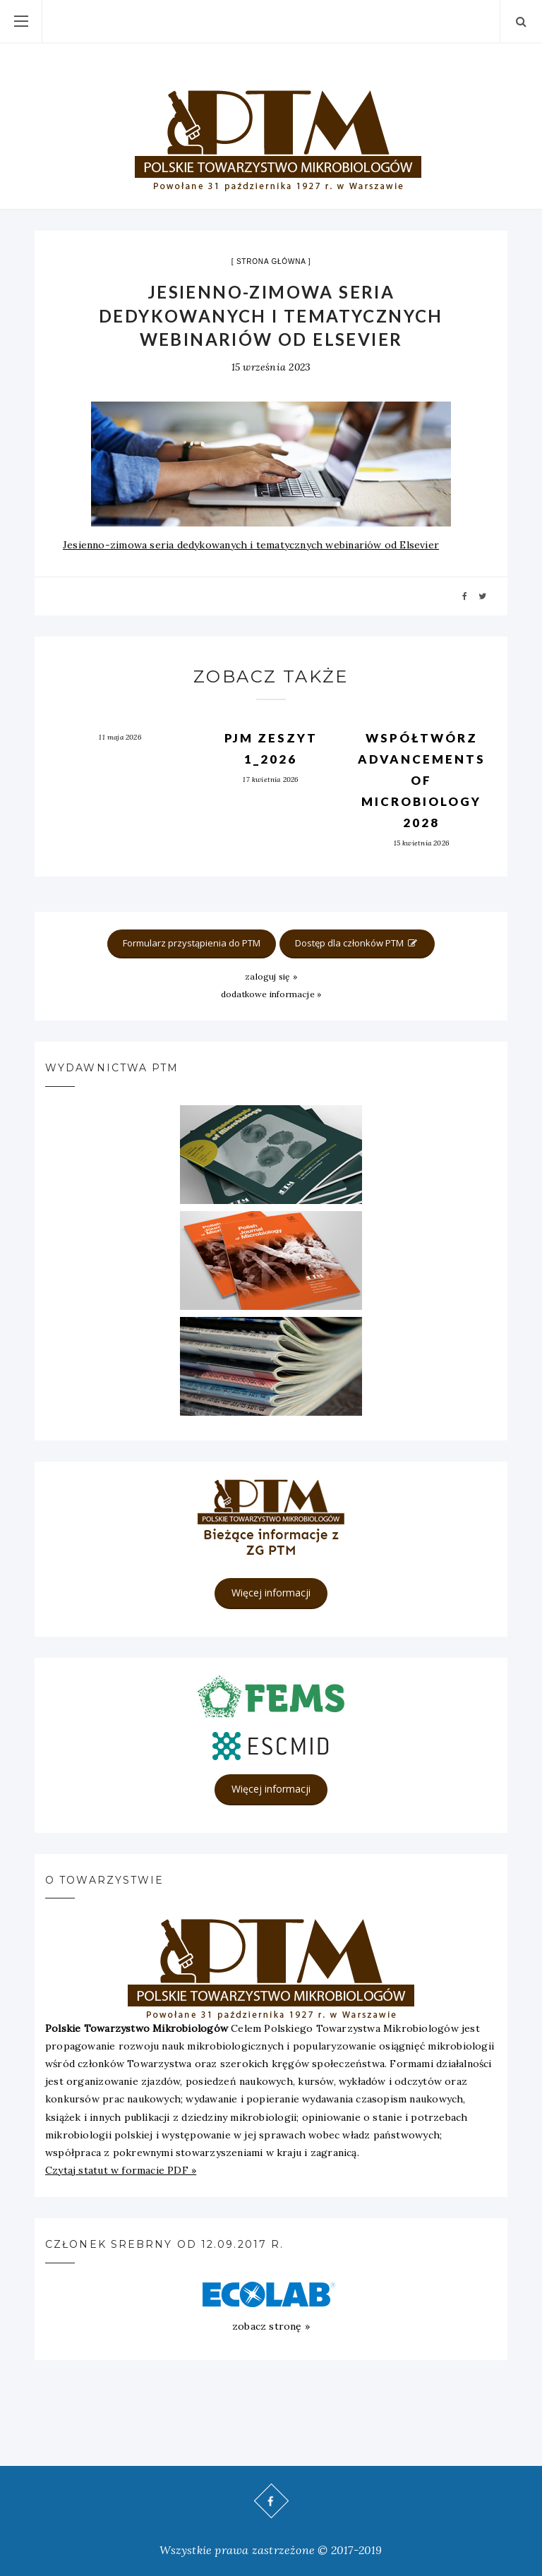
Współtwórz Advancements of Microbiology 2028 (422, 780)
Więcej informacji (271, 1592)
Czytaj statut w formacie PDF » (120, 2170)
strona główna (271, 261)
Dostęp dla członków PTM (357, 943)
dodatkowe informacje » (271, 994)
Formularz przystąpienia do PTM (191, 943)
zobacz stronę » (271, 2326)
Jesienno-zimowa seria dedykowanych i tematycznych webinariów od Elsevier (251, 544)
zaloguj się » (271, 976)
